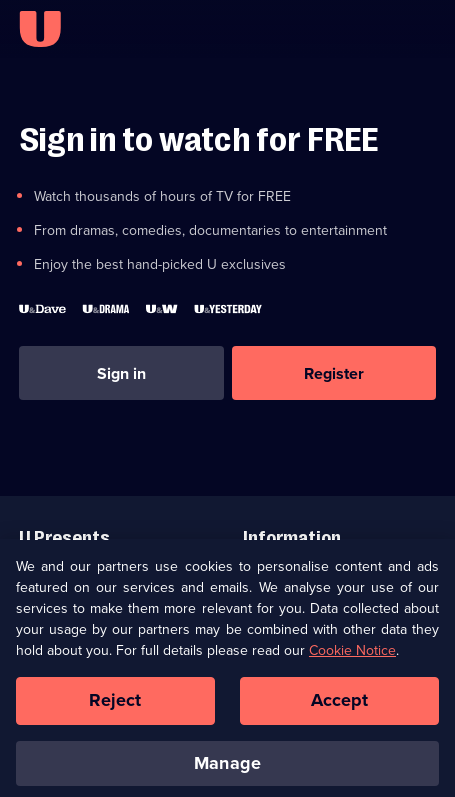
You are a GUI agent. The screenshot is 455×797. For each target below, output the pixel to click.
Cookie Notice (352, 657)
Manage (227, 769)
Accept (340, 707)
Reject (115, 707)
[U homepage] (40, 29)
